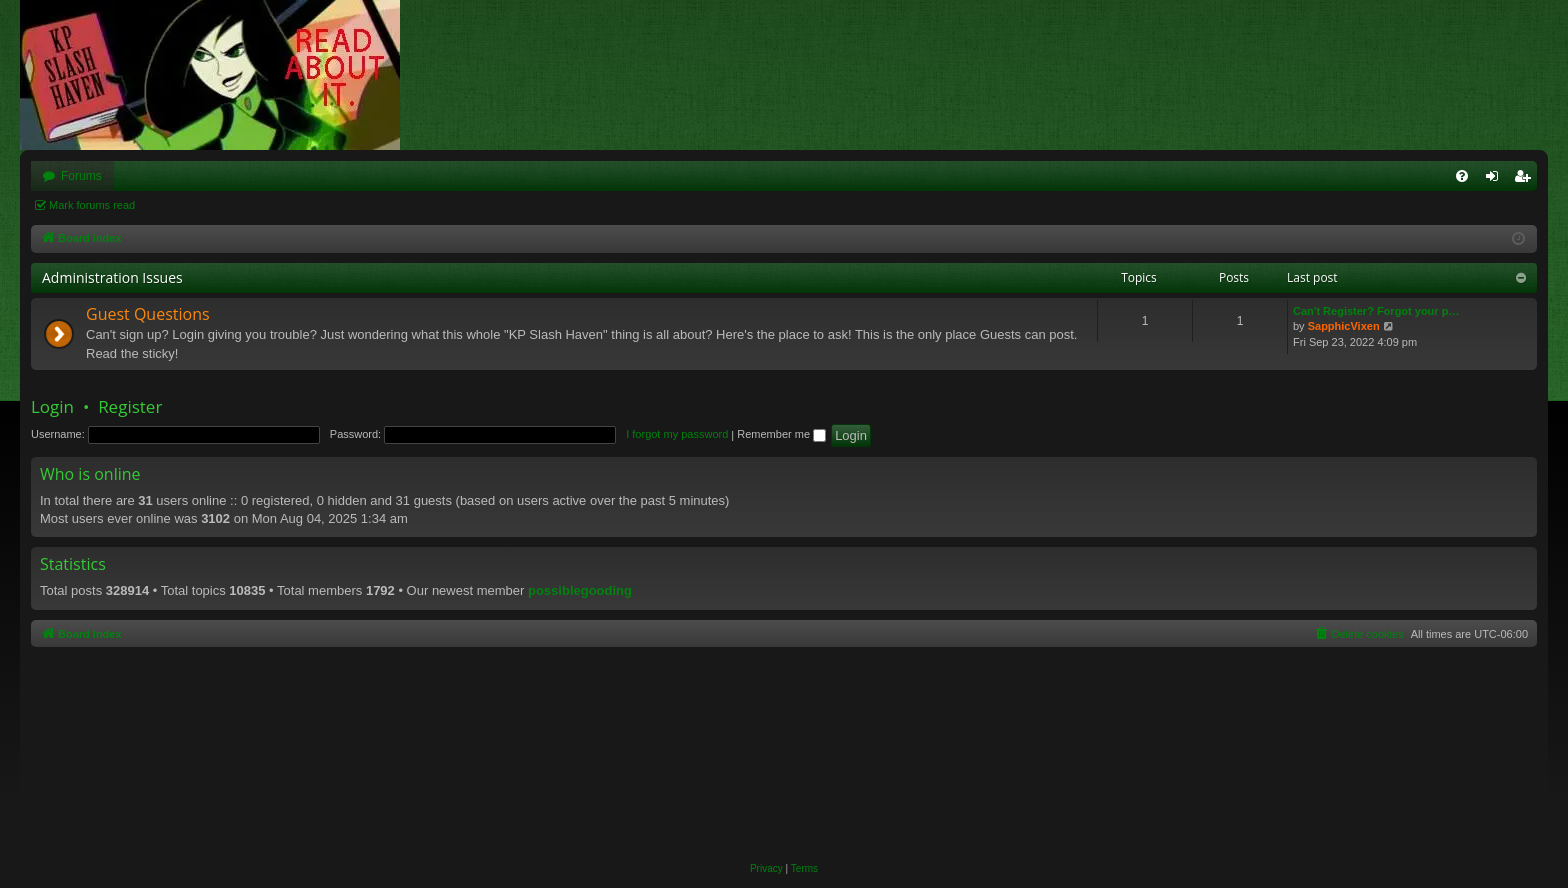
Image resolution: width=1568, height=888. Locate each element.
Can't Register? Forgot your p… (1376, 311)
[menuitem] (1462, 176)
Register (130, 406)
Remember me (781, 434)
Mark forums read (92, 205)
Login (52, 406)
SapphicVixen (1344, 326)
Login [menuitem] (1496, 180)
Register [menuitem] (1526, 180)
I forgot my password (677, 434)
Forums (81, 176)
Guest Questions (148, 314)
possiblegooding (580, 590)
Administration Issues (112, 277)
